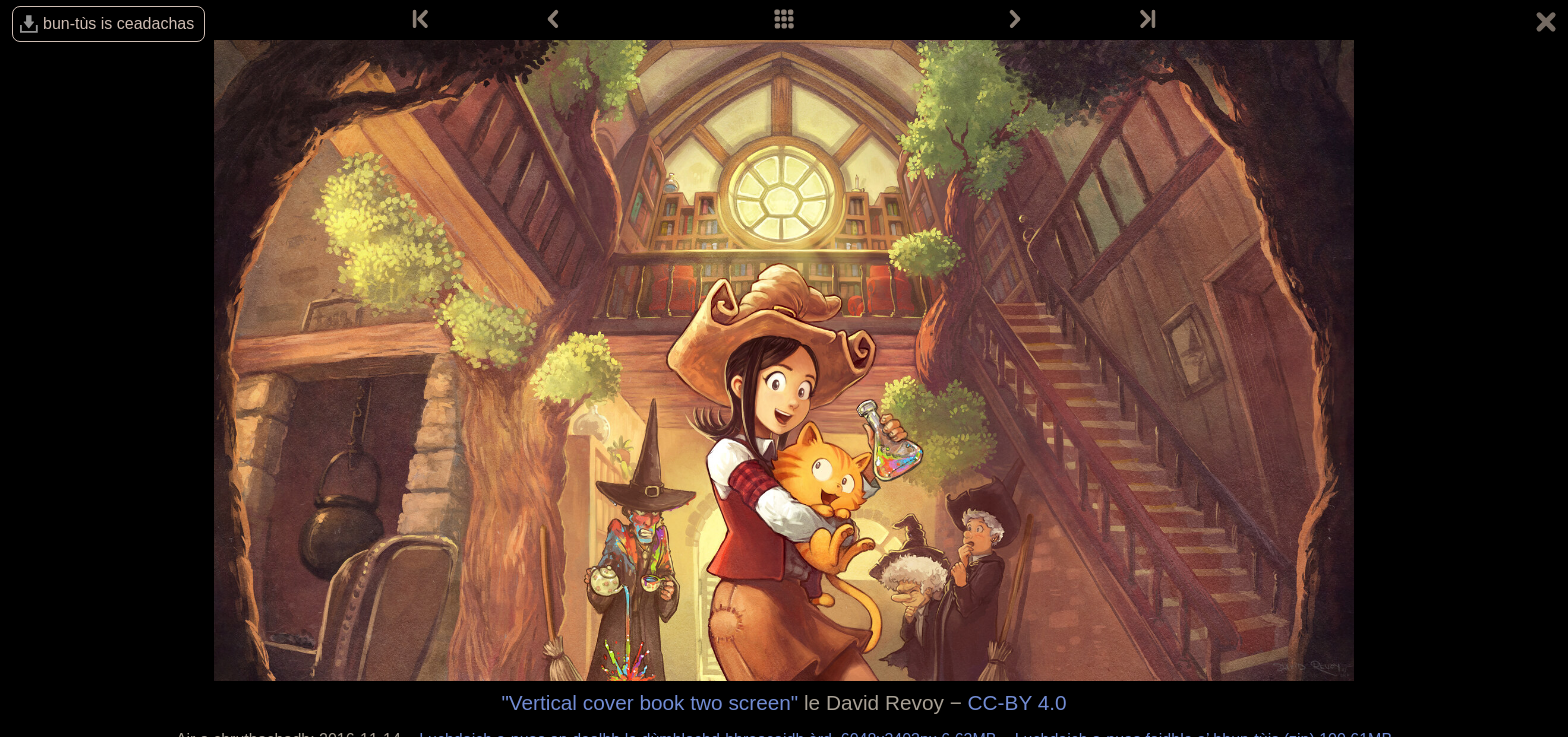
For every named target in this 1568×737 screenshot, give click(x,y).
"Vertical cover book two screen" (649, 702)
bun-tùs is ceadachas (118, 23)
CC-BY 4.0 (1017, 702)
